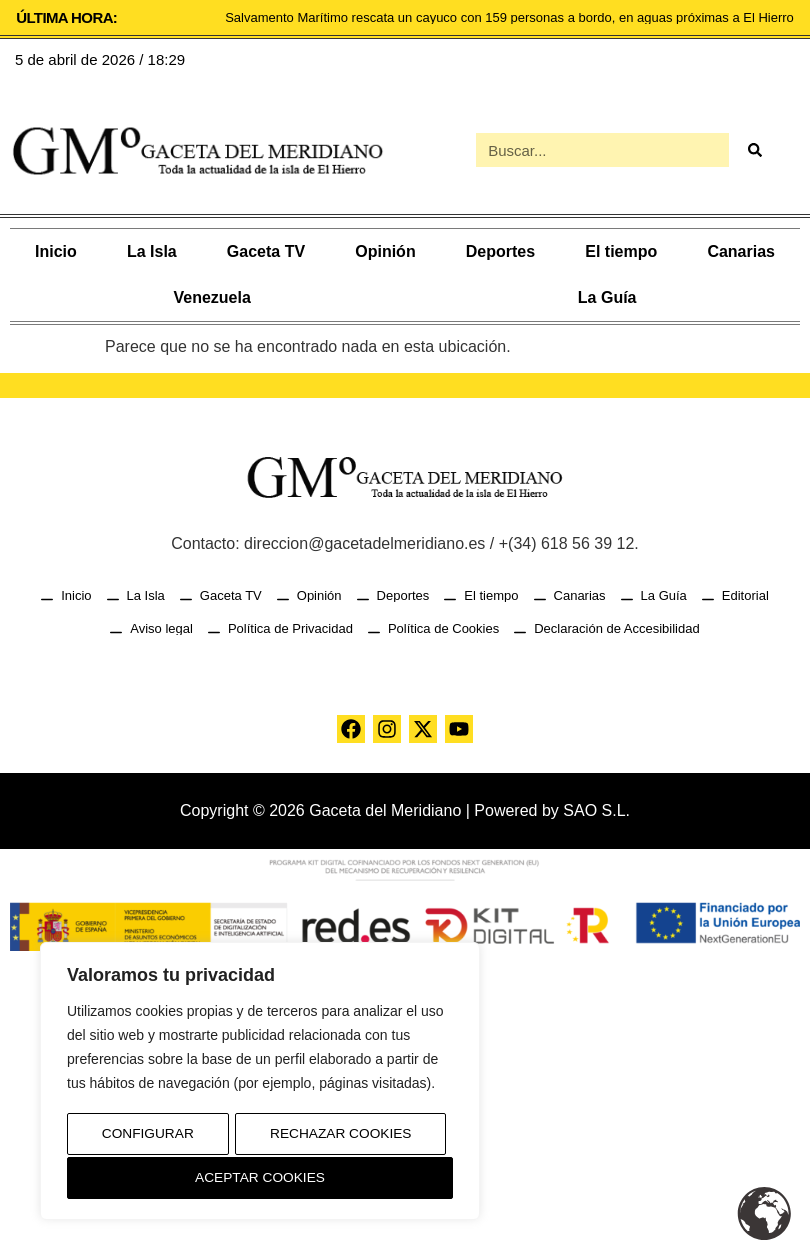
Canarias (741, 251)
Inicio (56, 251)
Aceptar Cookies (260, 1178)
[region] (260, 1083)
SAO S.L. (596, 810)
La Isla (152, 251)
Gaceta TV (266, 251)
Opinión (385, 251)
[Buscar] (754, 150)
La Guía (607, 297)
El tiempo (621, 251)
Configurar (147, 1136)
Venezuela (211, 297)
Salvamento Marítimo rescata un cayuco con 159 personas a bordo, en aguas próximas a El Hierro (509, 17)
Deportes (500, 251)
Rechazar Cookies (340, 1136)
